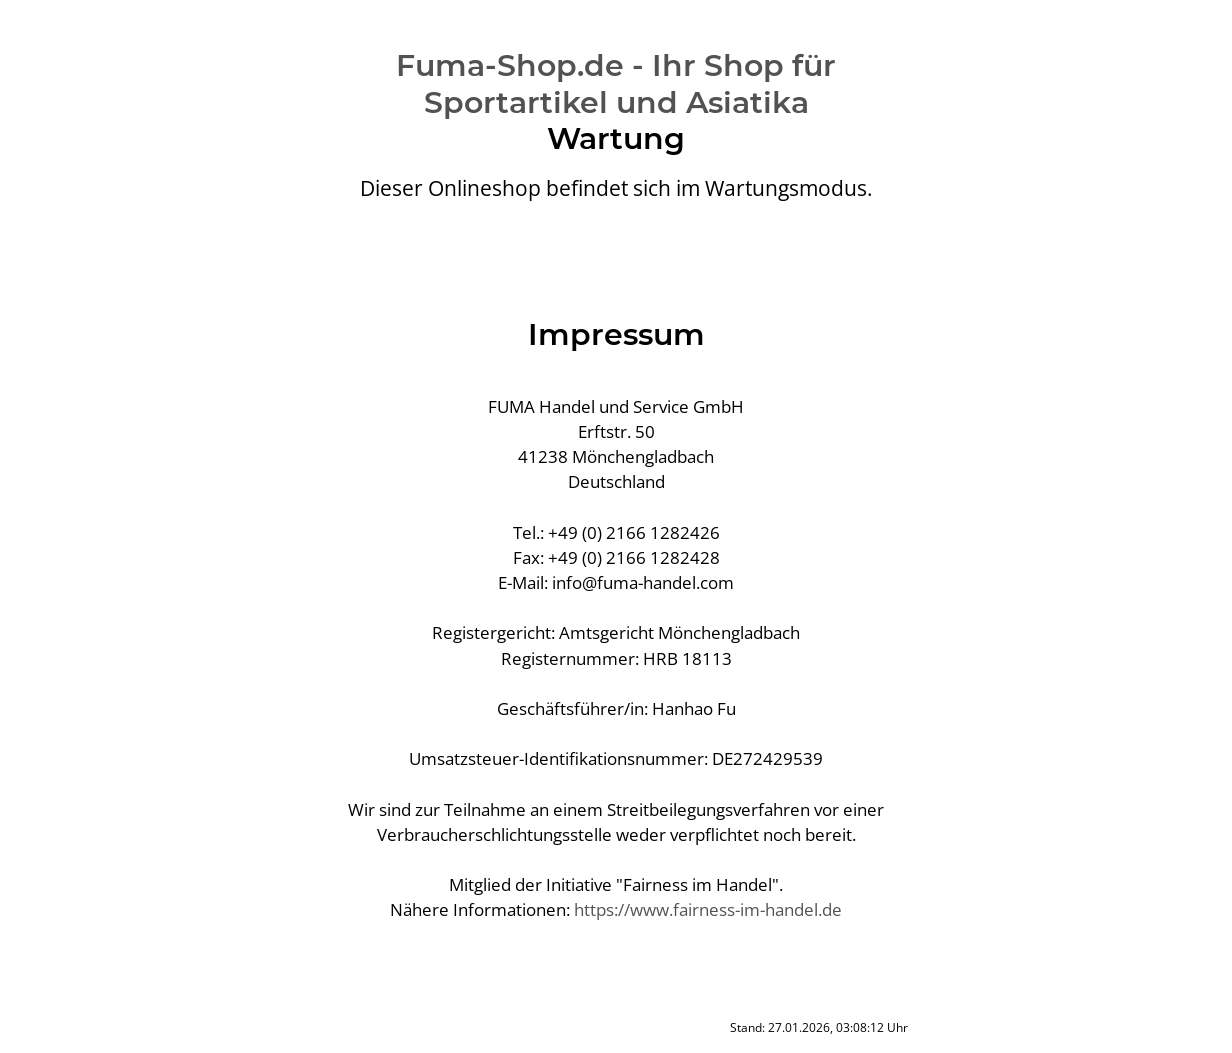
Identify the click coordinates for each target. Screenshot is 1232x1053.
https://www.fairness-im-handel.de (708, 909)
